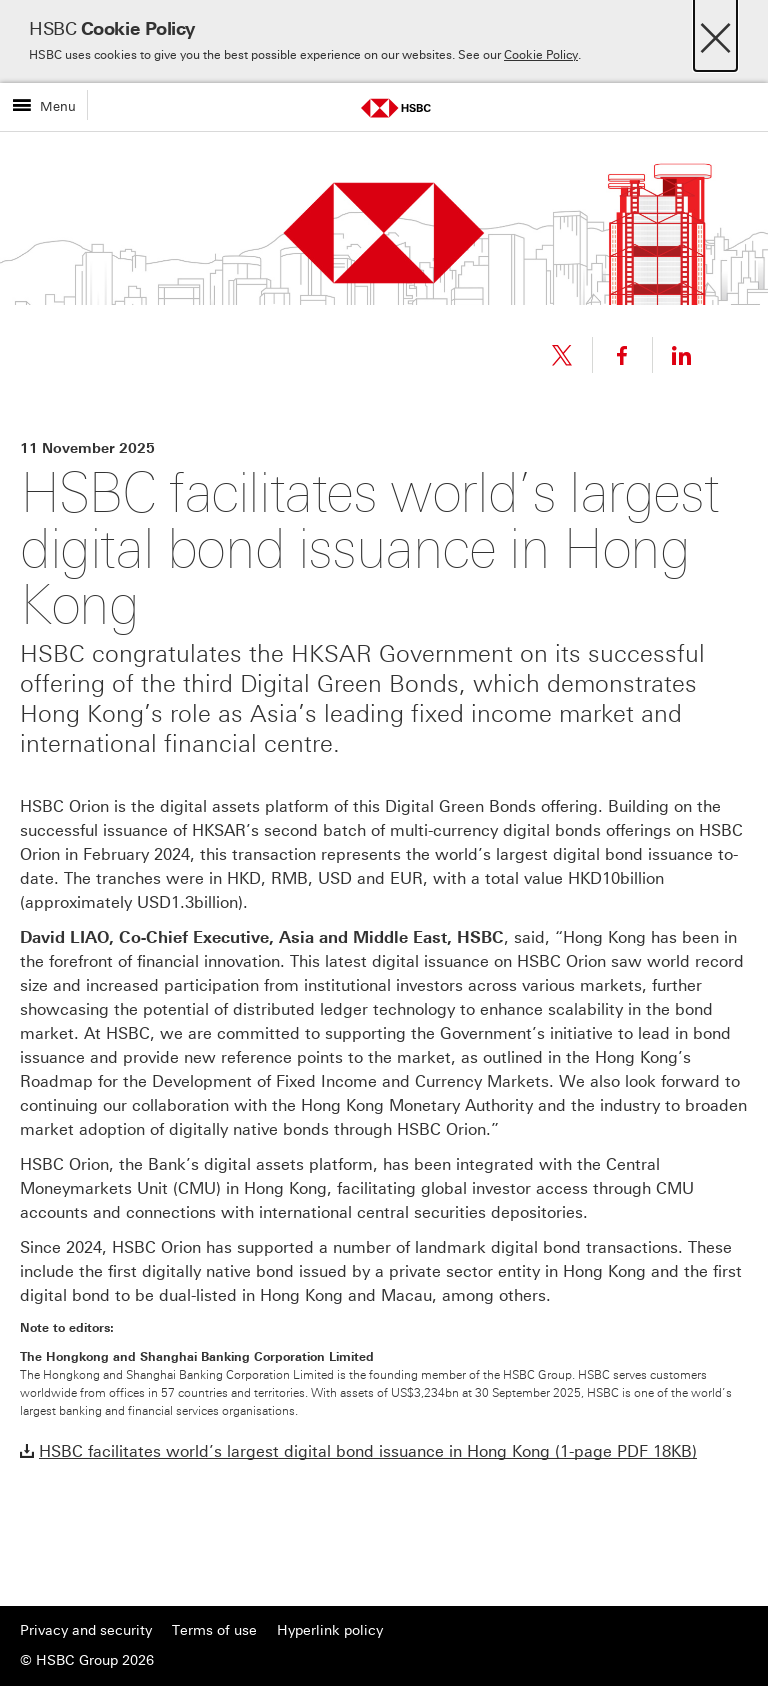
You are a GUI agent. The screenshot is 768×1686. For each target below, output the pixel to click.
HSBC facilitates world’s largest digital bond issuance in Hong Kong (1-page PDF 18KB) (368, 1451)
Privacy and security (86, 1630)
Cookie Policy (541, 55)
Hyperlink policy (330, 1630)
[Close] (715, 32)
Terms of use (214, 1630)
